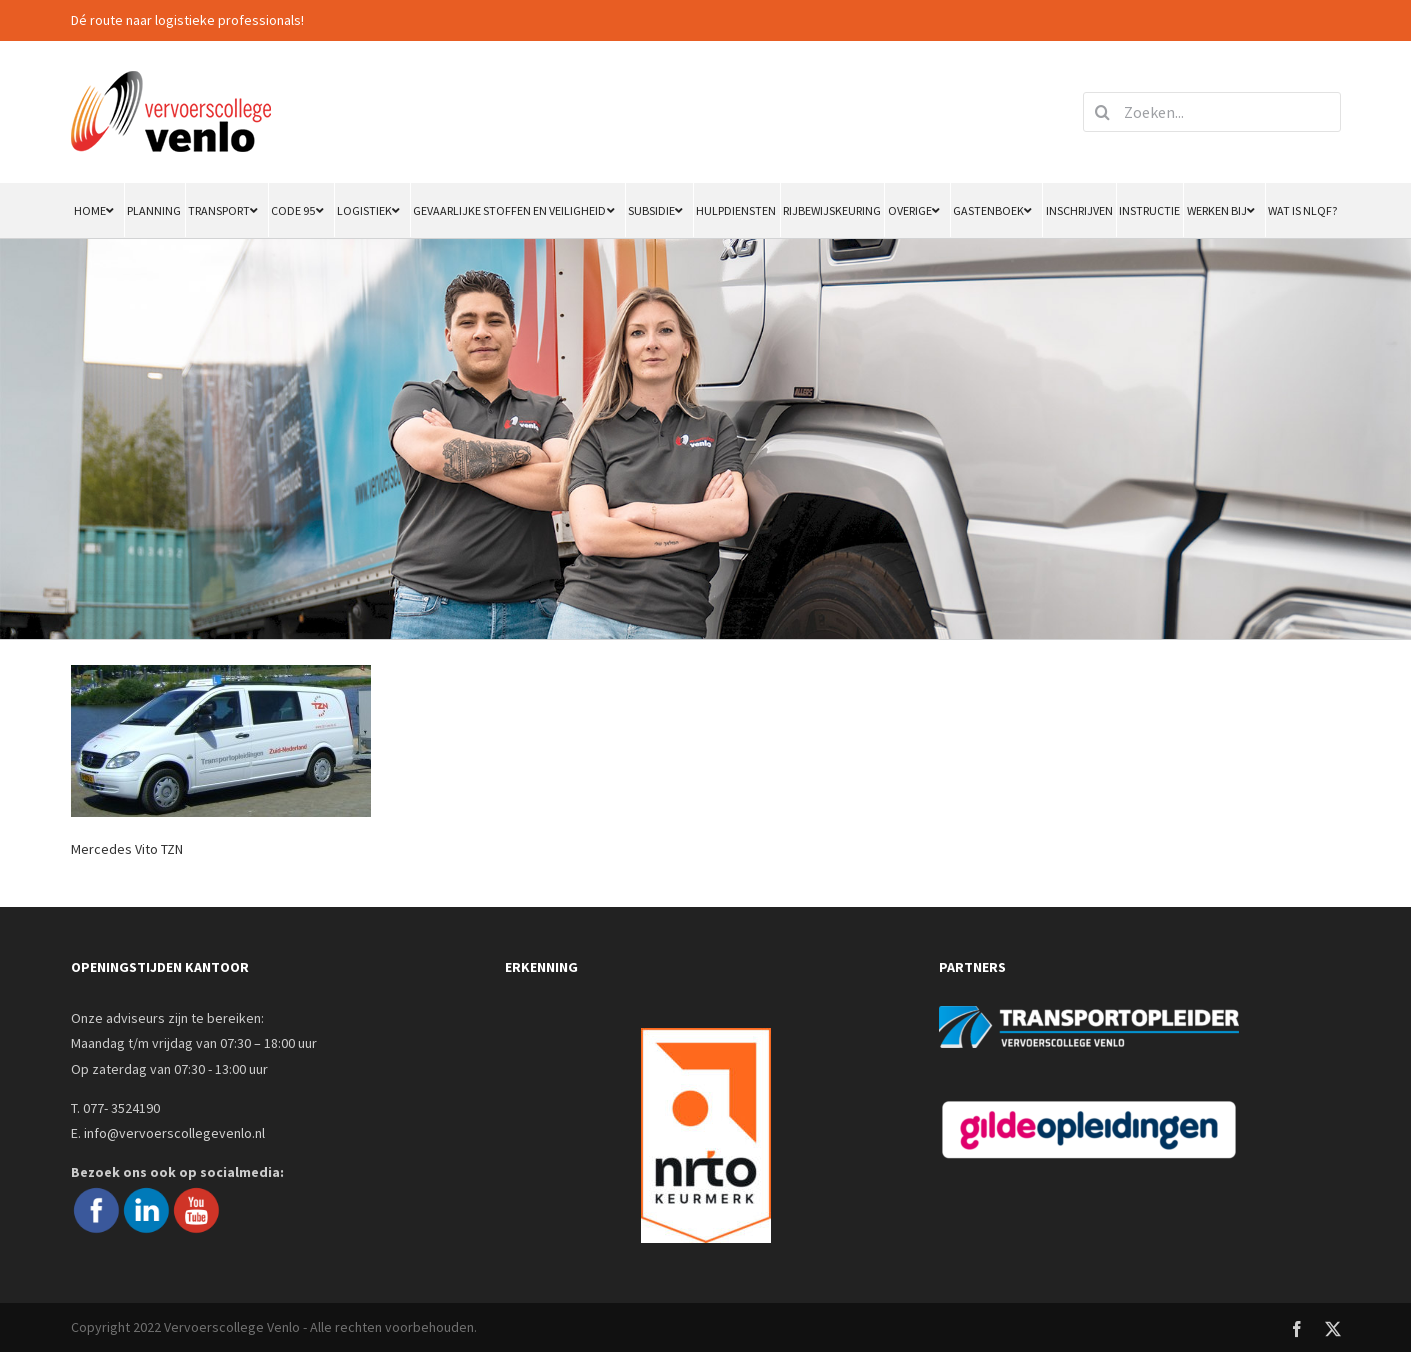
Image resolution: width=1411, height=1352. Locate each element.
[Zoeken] (1103, 112)
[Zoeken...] (1212, 112)
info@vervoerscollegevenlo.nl (174, 1133)
